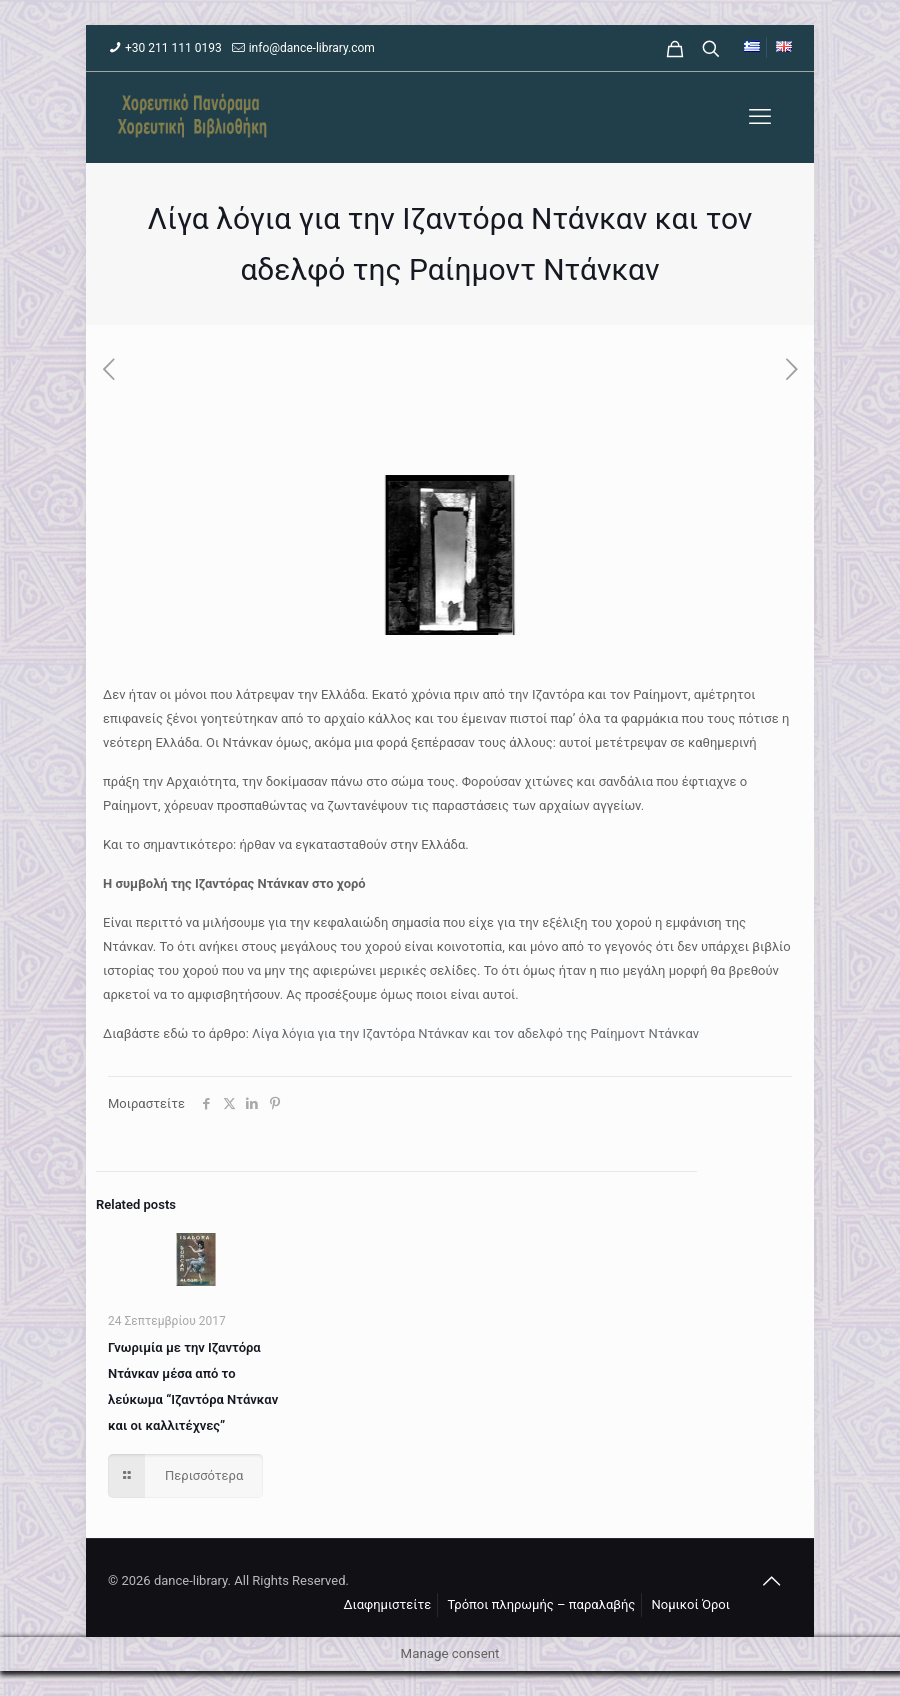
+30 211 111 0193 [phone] (173, 48)
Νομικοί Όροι (691, 1604)
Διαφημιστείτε (387, 1604)
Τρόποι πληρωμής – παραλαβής (542, 1604)
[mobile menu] (760, 117)
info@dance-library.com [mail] (312, 48)
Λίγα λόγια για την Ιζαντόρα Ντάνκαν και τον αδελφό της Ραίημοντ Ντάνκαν (475, 1033)
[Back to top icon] (771, 1581)
